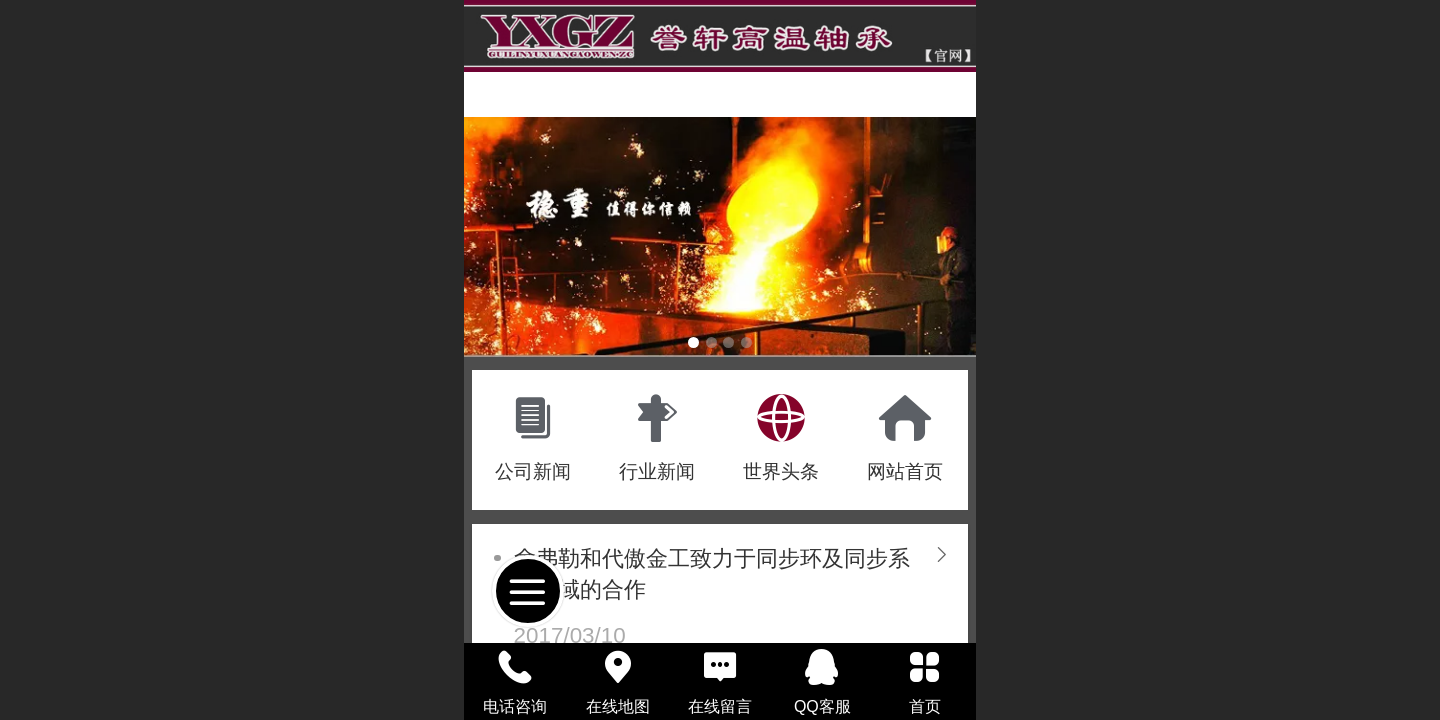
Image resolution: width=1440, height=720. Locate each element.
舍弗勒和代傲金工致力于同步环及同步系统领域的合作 (712, 574)
